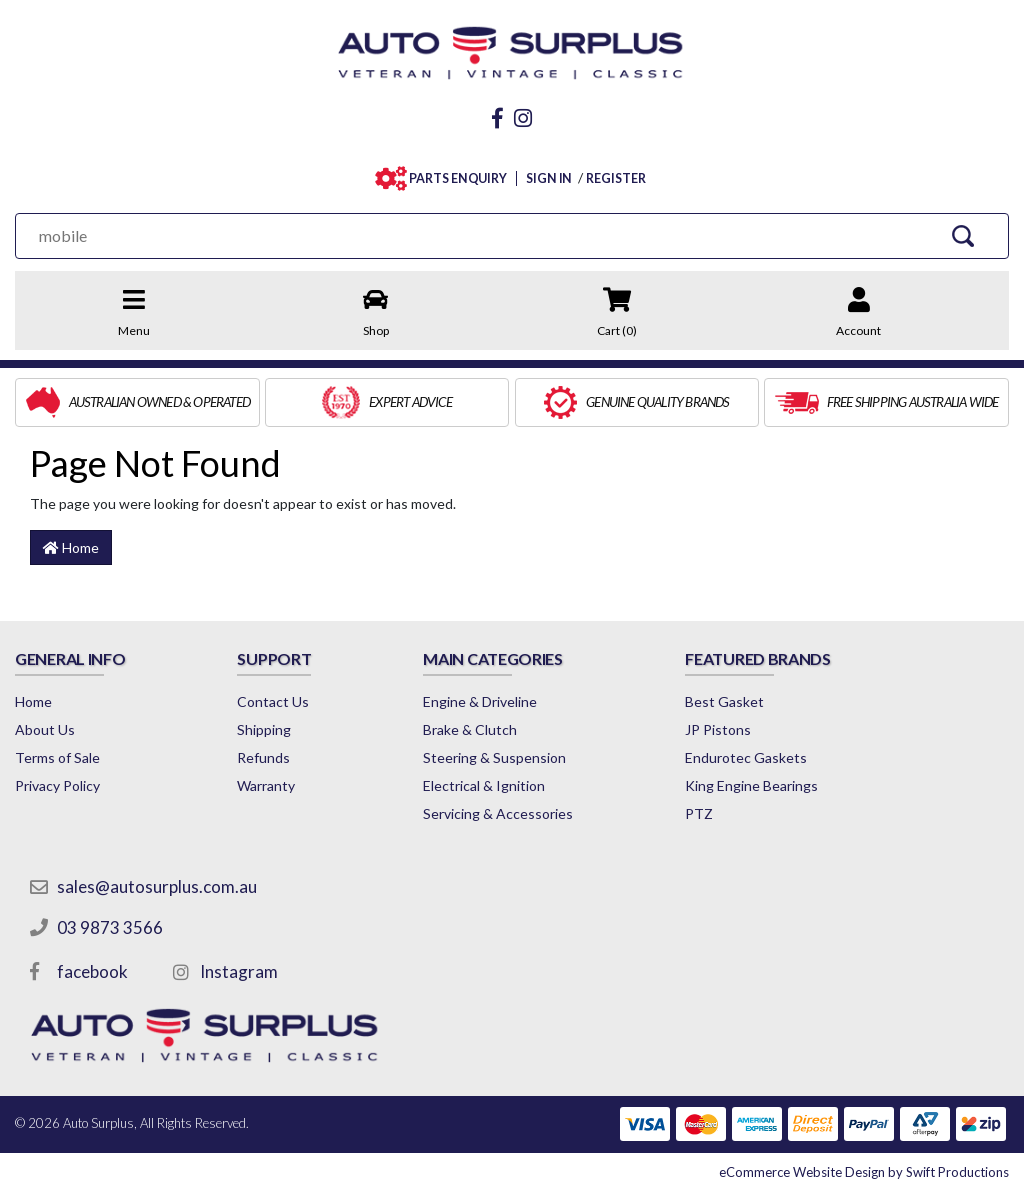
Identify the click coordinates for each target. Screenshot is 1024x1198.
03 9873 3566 (110, 927)
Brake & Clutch (470, 729)
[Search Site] (963, 235)
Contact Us (273, 701)
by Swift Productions (864, 1172)
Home (71, 547)
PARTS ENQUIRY (453, 178)
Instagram (239, 971)
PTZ (699, 813)
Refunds (263, 757)
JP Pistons (718, 729)
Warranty (266, 785)
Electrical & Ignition (484, 785)
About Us (45, 729)
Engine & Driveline (480, 701)
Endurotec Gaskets (746, 757)
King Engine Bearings (751, 785)
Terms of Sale (57, 757)
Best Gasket (724, 701)
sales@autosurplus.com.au (157, 886)
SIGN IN (549, 178)
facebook (92, 971)
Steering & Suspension (494, 757)
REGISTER (615, 178)
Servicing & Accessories (498, 813)
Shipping (264, 729)
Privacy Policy (57, 785)
